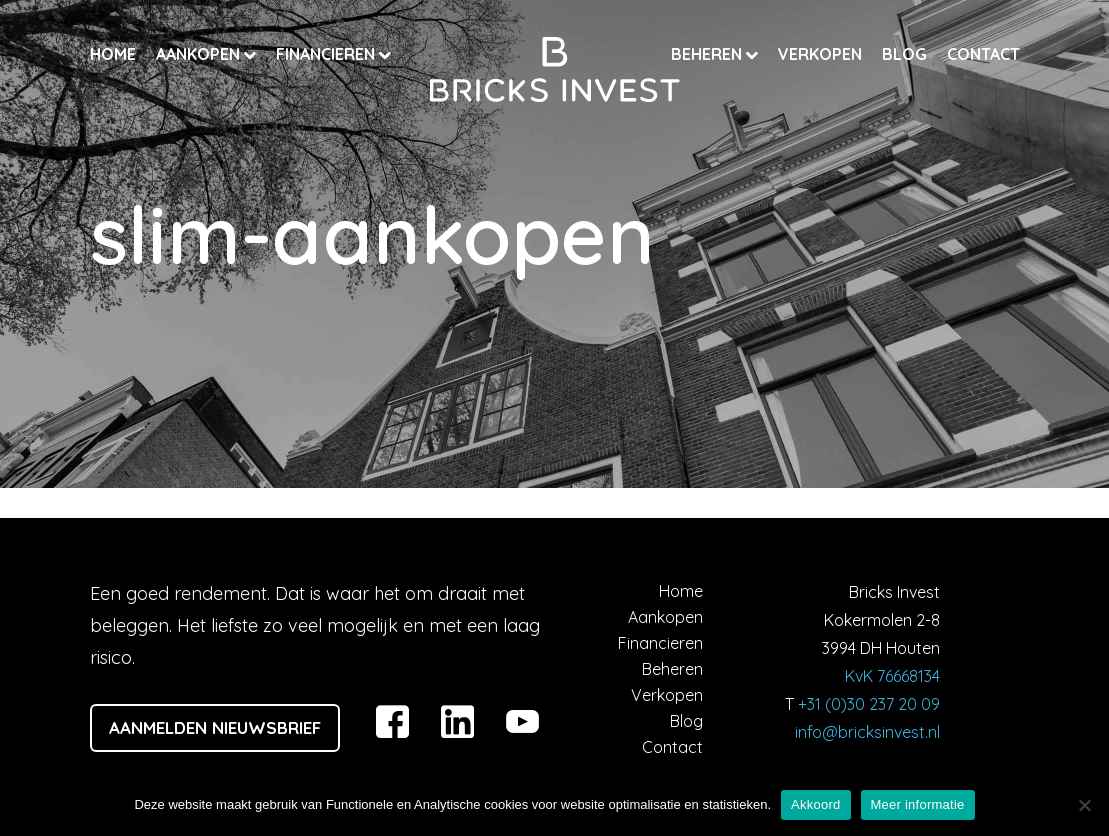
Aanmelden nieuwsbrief (215, 727)
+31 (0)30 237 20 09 (869, 704)
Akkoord (815, 804)
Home (113, 54)
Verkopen (820, 54)
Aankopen (200, 54)
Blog (904, 54)
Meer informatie (918, 804)
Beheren (708, 54)
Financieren (327, 54)
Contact (983, 54)
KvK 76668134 (892, 676)
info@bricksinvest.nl (867, 732)
